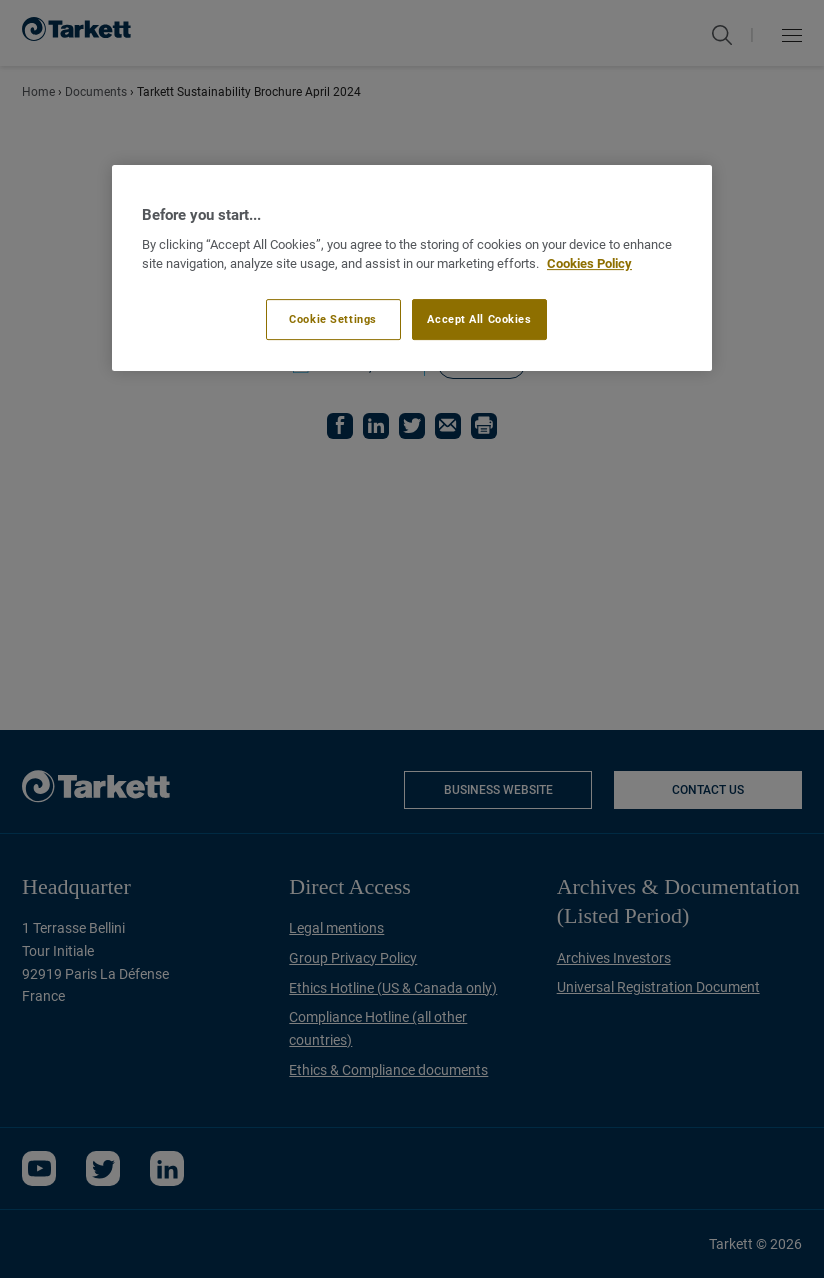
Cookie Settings (333, 319)
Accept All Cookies (479, 319)
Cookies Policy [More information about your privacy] (589, 263)
